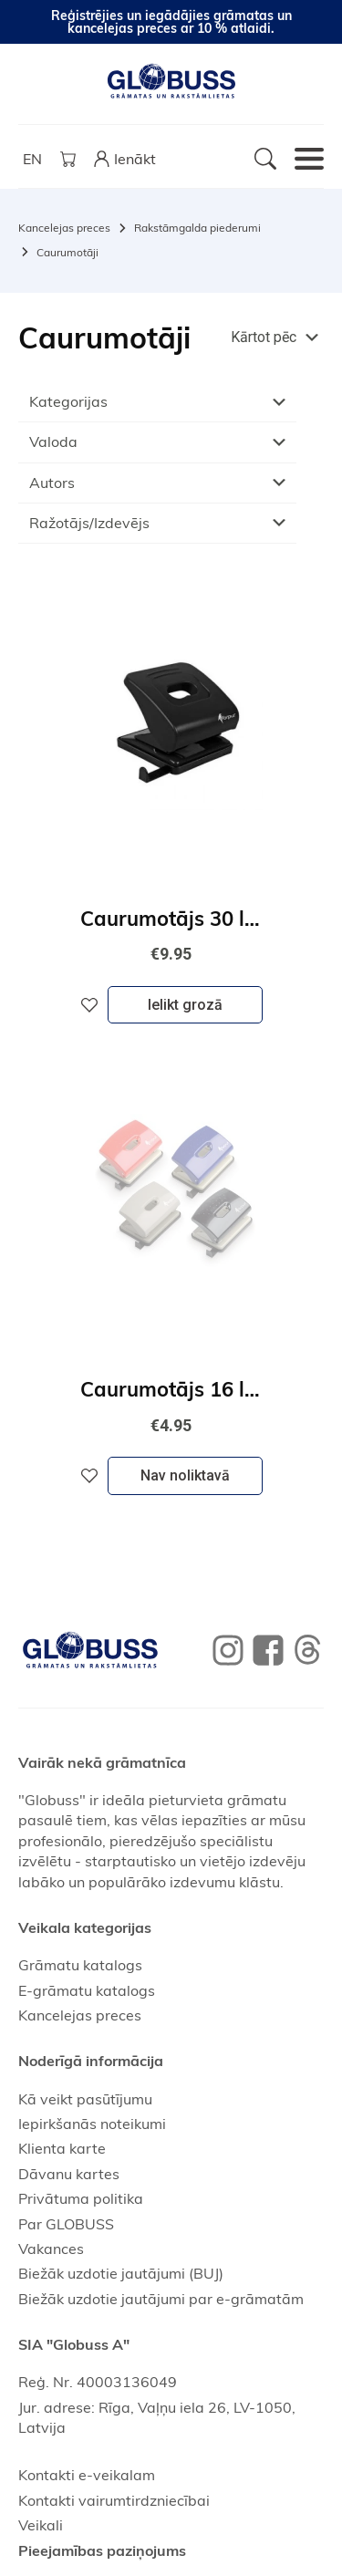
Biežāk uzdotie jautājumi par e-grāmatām (161, 2299)
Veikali (40, 2525)
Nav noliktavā (185, 1475)
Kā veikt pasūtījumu (85, 2099)
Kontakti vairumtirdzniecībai (114, 2500)
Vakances (51, 2248)
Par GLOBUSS (66, 2224)
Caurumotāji (67, 252)
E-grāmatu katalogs (86, 1990)
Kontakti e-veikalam (86, 2475)
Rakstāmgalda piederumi (197, 227)
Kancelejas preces (64, 227)
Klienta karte (62, 2148)
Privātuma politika (80, 2198)
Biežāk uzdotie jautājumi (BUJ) (120, 2273)
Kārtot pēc (263, 337)
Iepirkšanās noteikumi (92, 2123)
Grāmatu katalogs (80, 1965)
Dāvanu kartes (68, 2174)
